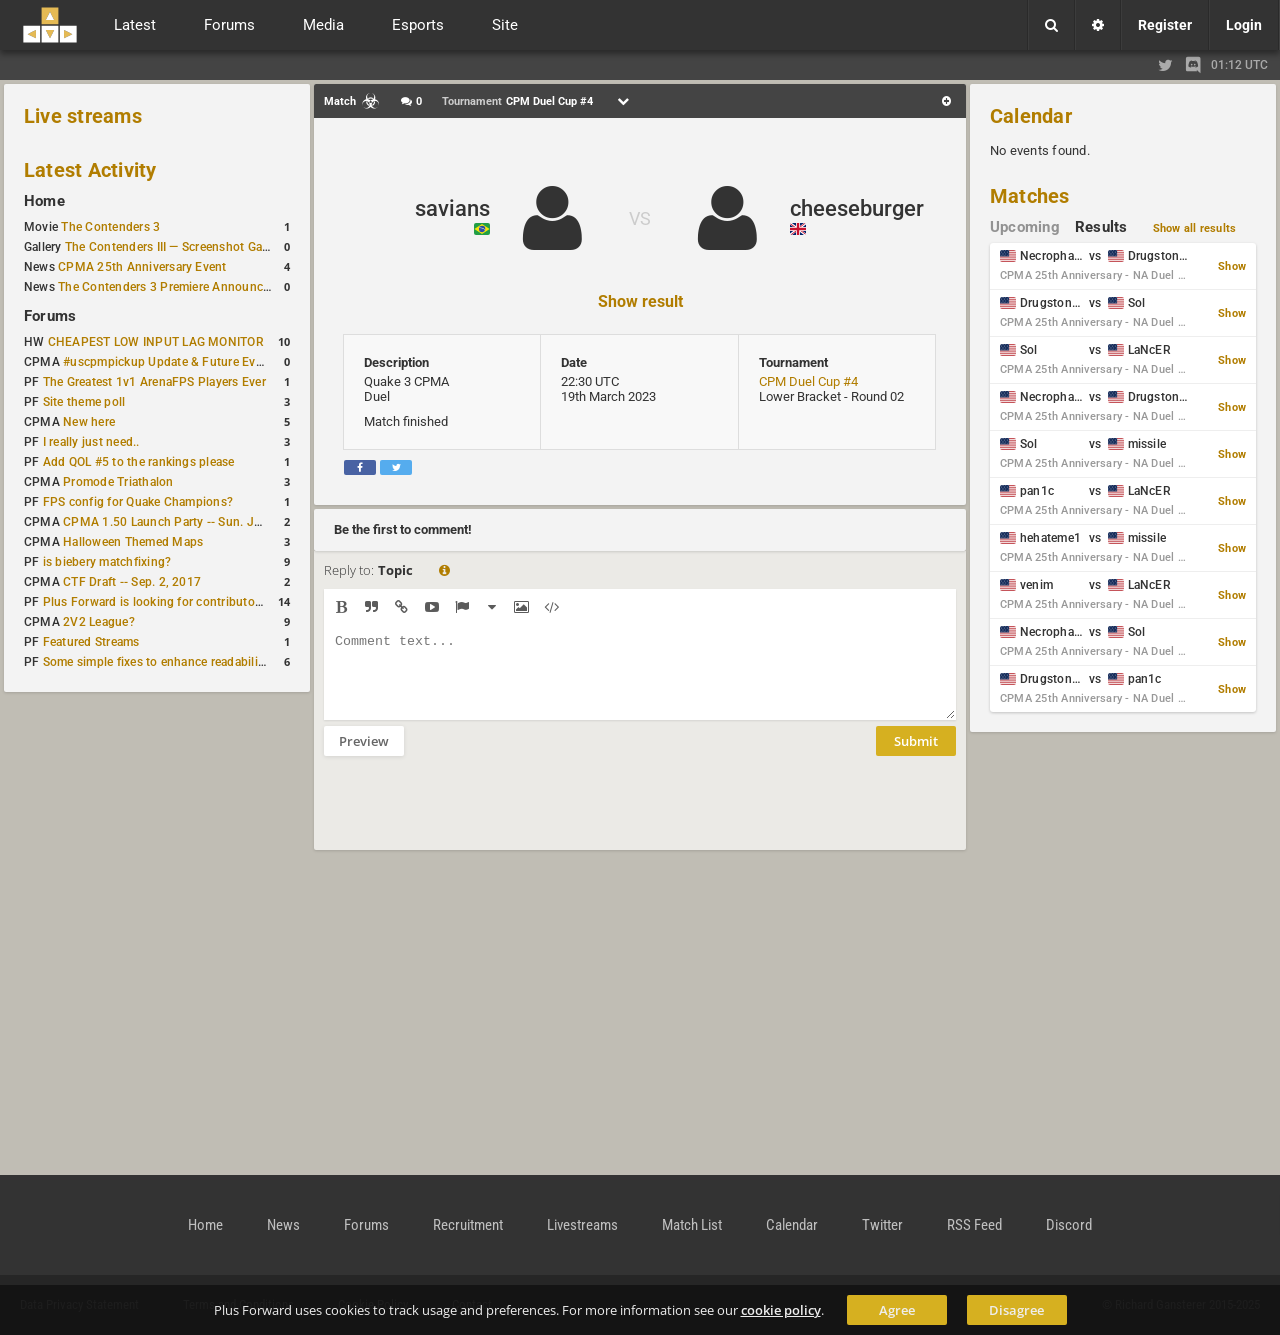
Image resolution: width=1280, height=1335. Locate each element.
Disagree (1016, 1310)
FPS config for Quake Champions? (138, 502)
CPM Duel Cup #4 (808, 381)
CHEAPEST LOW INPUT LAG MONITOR (156, 342)
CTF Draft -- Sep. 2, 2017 (132, 582)
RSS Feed (974, 1225)
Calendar (1031, 116)
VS (640, 218)
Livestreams (582, 1225)
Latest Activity (90, 170)
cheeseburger (857, 208)
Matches (1030, 196)
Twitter (882, 1225)
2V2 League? (99, 622)
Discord (1069, 1225)
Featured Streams (91, 642)
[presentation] (476, 816)
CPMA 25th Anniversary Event (142, 267)
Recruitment (468, 1225)
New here (89, 422)
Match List (692, 1225)
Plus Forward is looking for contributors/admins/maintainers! (213, 602)
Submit (916, 756)
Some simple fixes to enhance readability (156, 662)
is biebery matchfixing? (107, 562)
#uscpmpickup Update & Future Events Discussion (203, 362)
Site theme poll (84, 402)
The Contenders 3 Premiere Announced (167, 287)
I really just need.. (91, 442)
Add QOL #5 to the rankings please (139, 462)
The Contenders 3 (110, 227)
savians (452, 208)
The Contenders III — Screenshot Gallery (175, 247)
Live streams (83, 116)
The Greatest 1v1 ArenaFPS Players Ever (154, 382)
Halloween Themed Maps (133, 542)
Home (44, 201)
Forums (50, 316)
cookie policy (781, 1310)
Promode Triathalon (118, 482)
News (283, 1225)
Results (1101, 227)
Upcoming (1025, 227)
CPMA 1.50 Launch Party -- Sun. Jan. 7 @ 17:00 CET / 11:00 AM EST (255, 522)
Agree (897, 1310)
